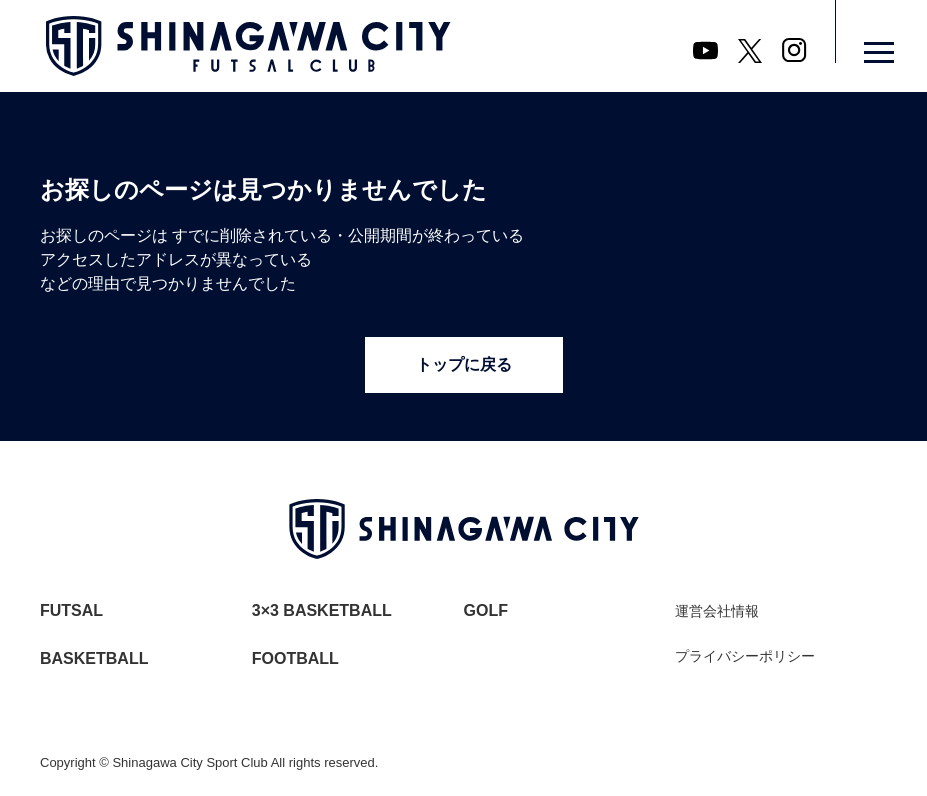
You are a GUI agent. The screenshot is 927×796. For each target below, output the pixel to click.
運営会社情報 (717, 611)
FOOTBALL (295, 658)
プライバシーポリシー (745, 656)
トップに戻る (464, 364)
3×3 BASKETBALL (322, 610)
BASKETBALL (94, 658)
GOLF (486, 610)
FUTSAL (71, 610)
